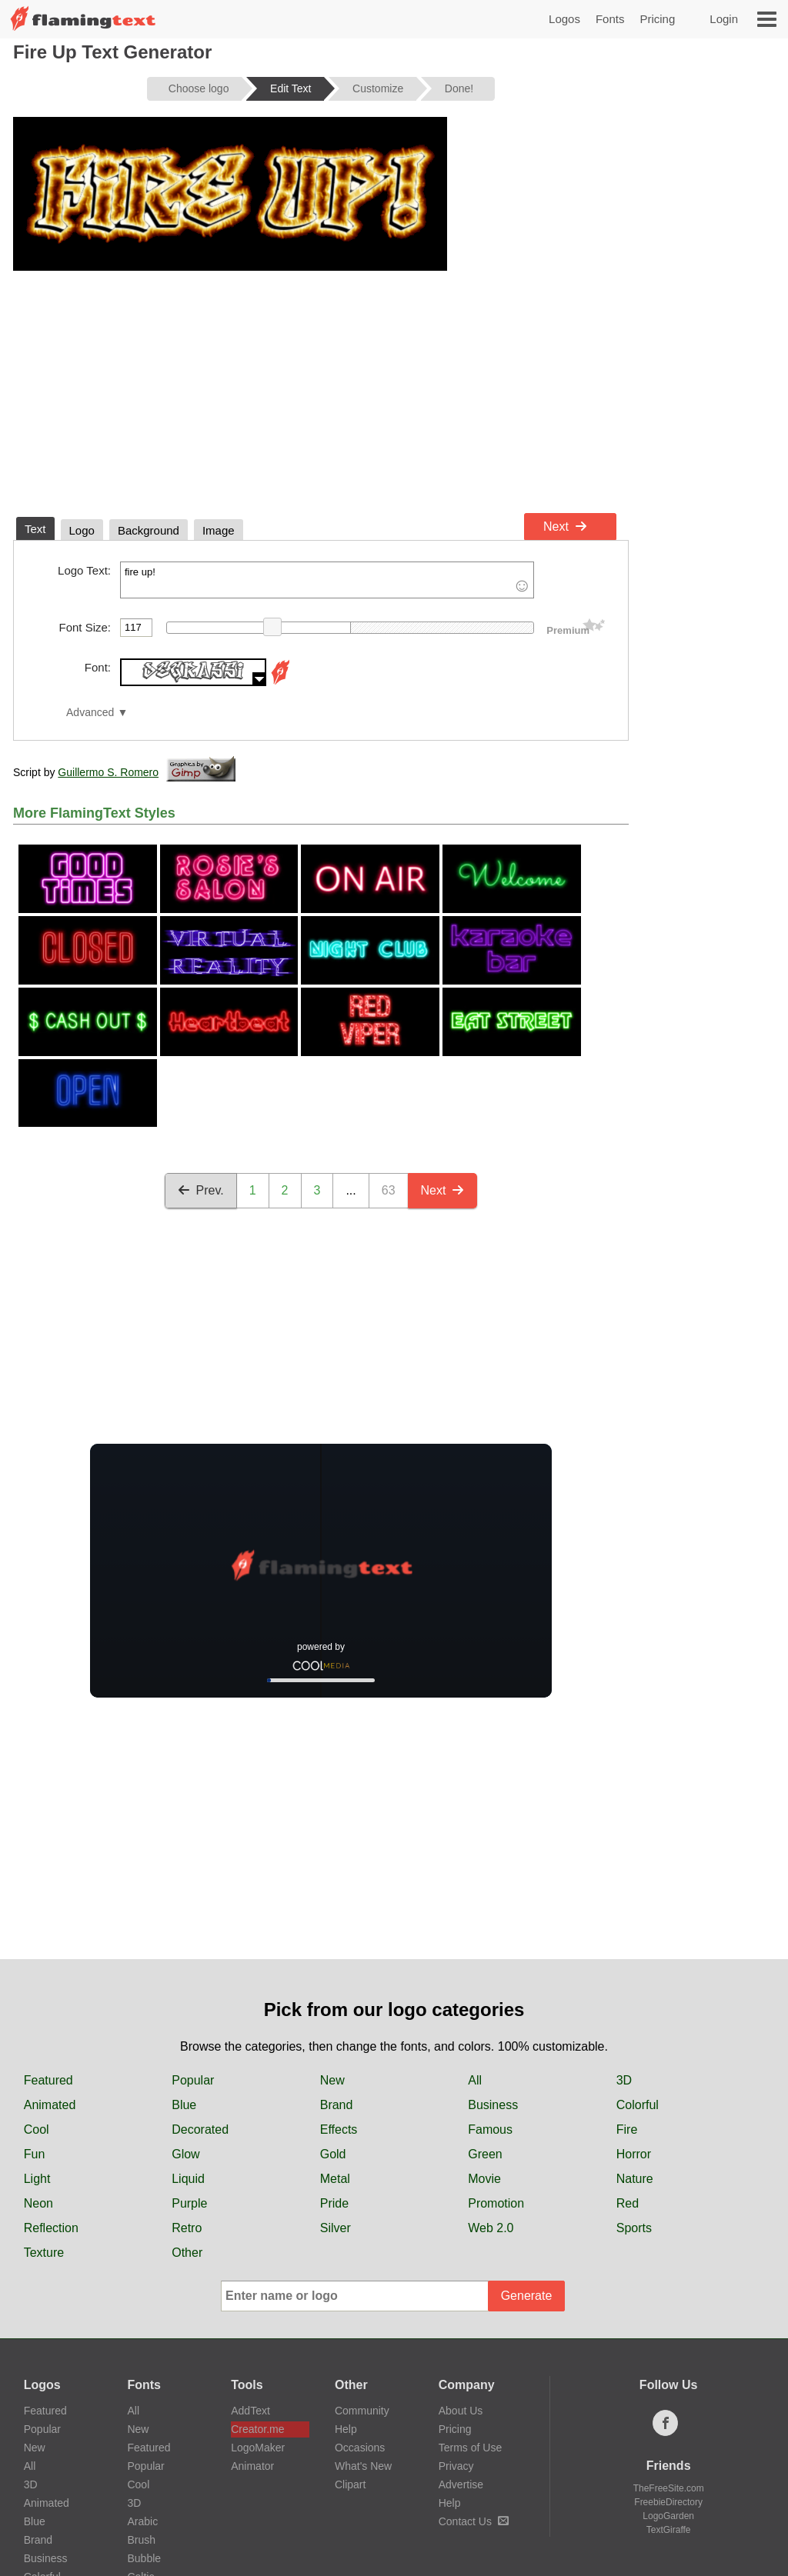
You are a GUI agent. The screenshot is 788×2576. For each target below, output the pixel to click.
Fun (34, 2154)
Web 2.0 (490, 2227)
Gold (333, 2154)
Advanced (90, 712)
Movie (484, 2178)
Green (485, 2154)
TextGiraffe (668, 2529)
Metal (335, 2178)
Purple (189, 2203)
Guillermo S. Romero (108, 772)
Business (493, 2104)
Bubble (144, 2558)
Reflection (51, 2227)
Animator (252, 2466)
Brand (336, 2104)
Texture (44, 2252)
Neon (38, 2203)
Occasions (360, 2447)
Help (346, 2429)
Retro (187, 2227)
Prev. (201, 1190)
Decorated (200, 2129)
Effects (339, 2129)
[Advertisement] (321, 390)
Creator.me (257, 2429)
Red (627, 2203)
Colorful (637, 2104)
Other (187, 2252)
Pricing (657, 18)
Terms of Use (470, 2447)
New (332, 2080)
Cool (36, 2129)
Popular (193, 2080)
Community (362, 2410)
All (475, 2080)
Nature (634, 2178)
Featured (48, 2080)
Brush (141, 2540)
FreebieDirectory (668, 2502)
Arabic (142, 2521)
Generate (527, 2295)
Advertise (461, 2484)
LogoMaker (258, 2447)
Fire (627, 2129)
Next (565, 526)
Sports (634, 2227)
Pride (334, 2203)
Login (724, 18)
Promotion (496, 2203)
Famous (490, 2129)
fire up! (327, 580)
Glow (185, 2154)
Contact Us (474, 2521)
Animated (50, 2104)
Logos (564, 18)
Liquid (188, 2178)
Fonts (610, 18)
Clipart (350, 2484)
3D (624, 2080)
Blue (184, 2104)
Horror (633, 2154)
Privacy (456, 2466)
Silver (335, 2227)
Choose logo (199, 88)
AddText (250, 2410)
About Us (461, 2410)
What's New (363, 2466)
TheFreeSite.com (668, 2488)
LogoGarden (668, 2516)
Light (37, 2178)
